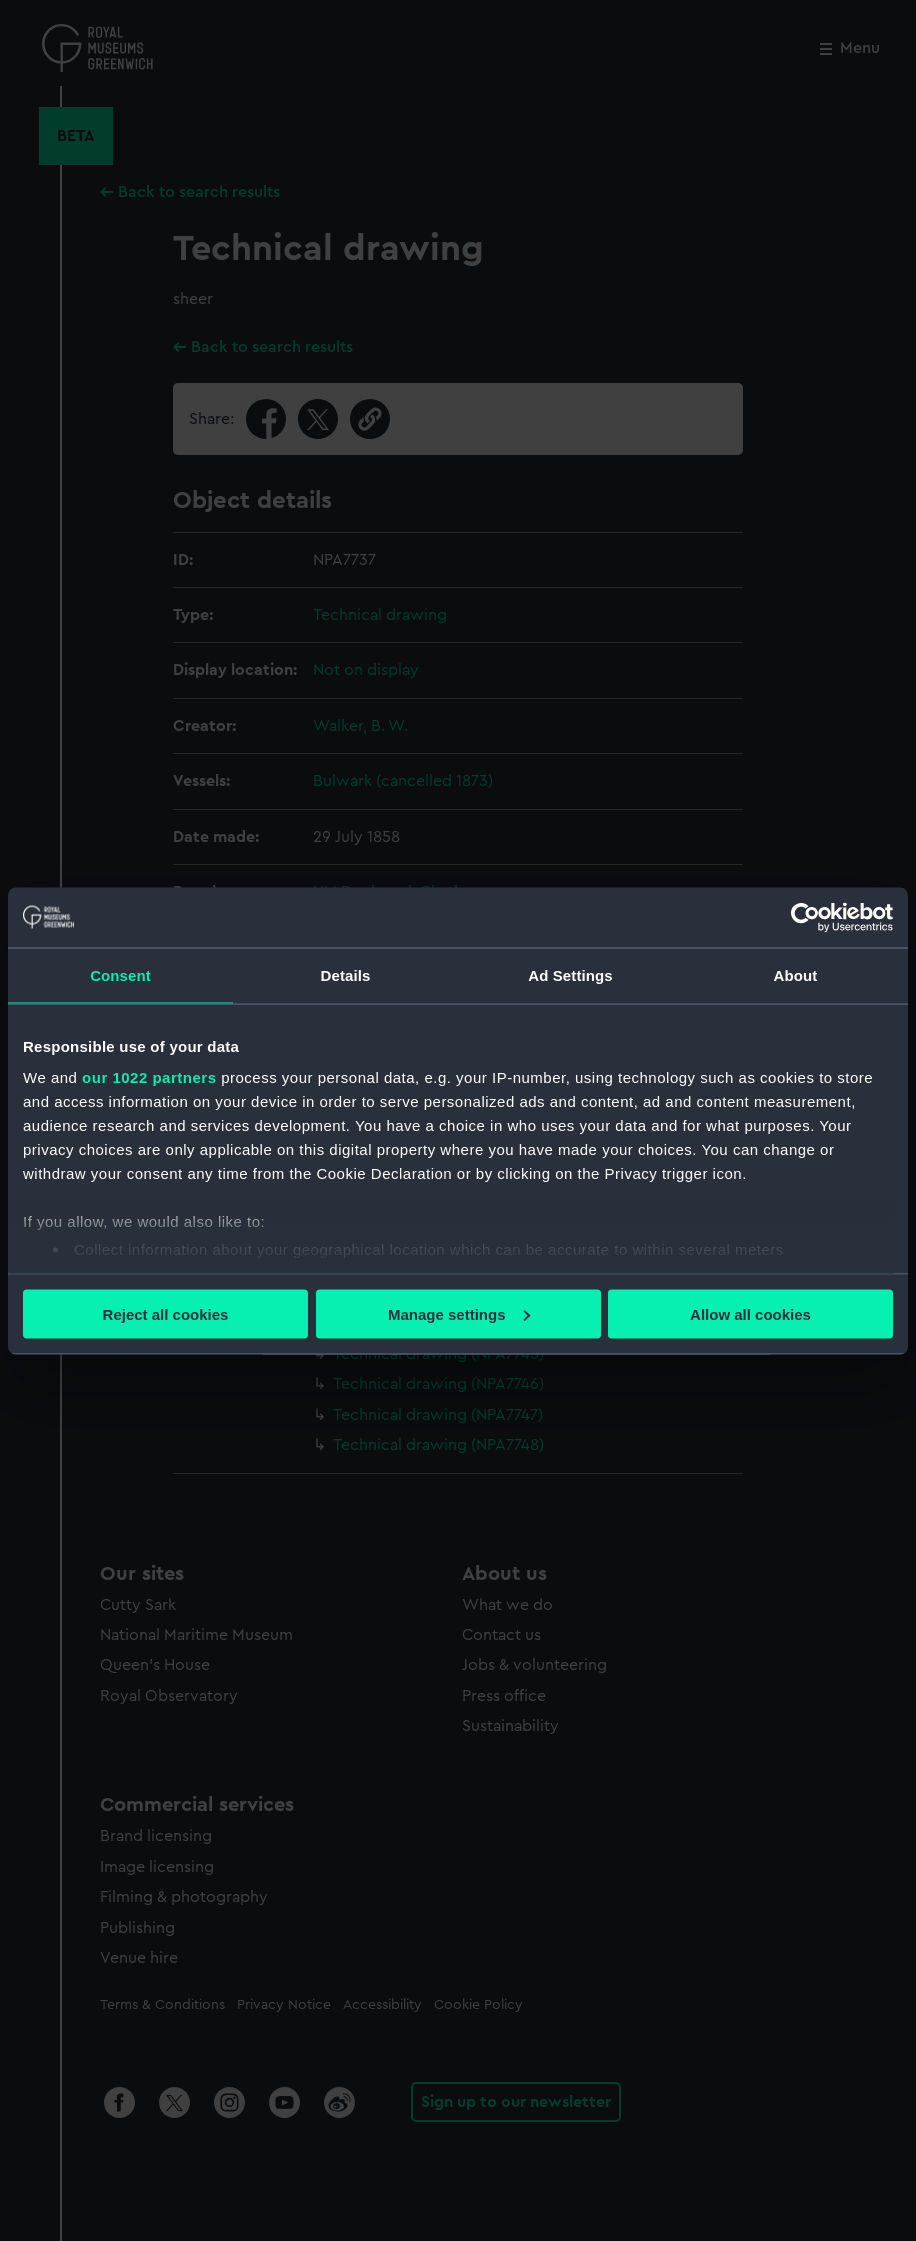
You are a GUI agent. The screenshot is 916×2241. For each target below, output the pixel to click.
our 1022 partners (149, 1077)
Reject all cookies (166, 1313)
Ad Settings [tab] (570, 974)
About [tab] (796, 974)
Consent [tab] (120, 974)
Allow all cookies (750, 1313)
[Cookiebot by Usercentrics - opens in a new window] (805, 917)
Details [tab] (346, 974)
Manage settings (459, 1313)
